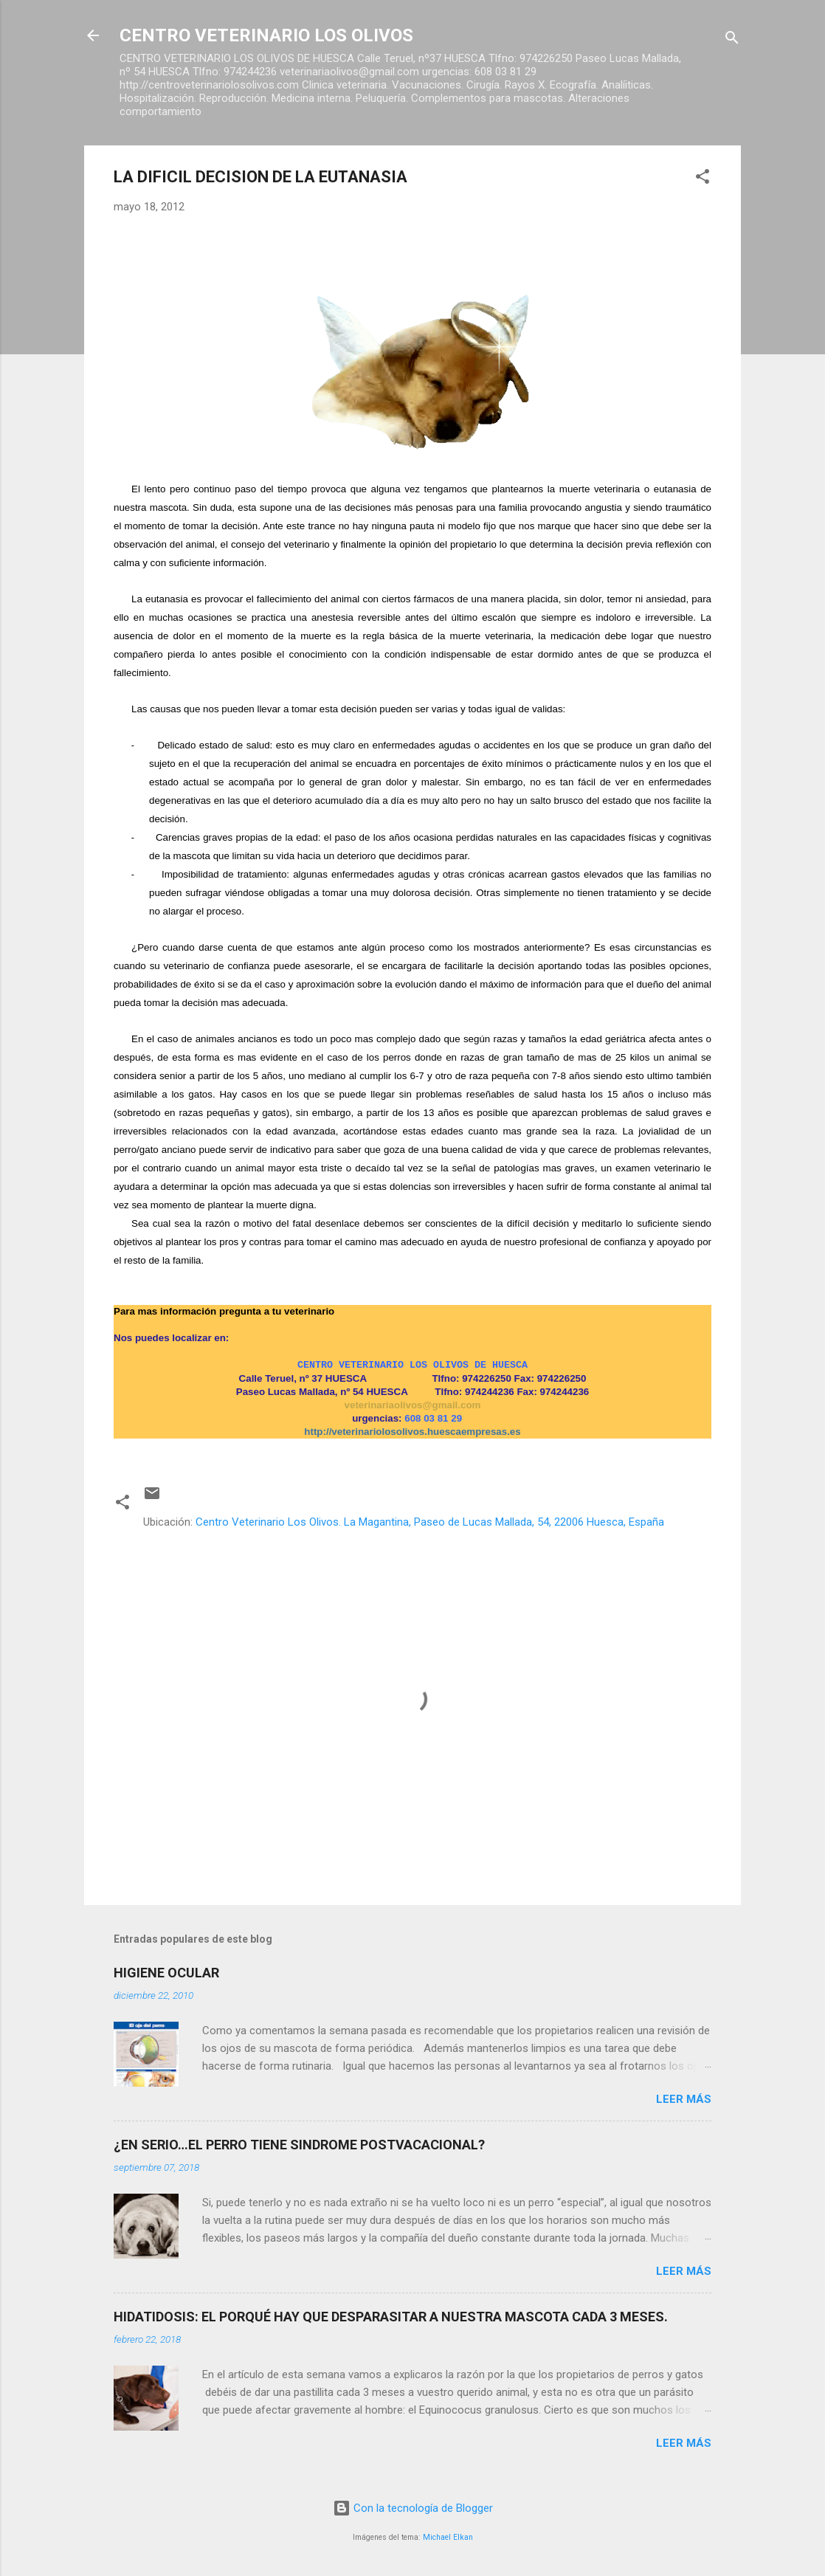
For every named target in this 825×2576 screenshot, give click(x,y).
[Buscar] (732, 40)
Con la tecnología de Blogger (413, 2508)
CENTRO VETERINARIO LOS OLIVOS (266, 35)
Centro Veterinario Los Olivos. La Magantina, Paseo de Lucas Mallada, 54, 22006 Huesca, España (430, 1522)
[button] (702, 179)
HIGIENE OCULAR (166, 1972)
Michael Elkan (448, 2537)
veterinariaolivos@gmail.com (413, 1405)
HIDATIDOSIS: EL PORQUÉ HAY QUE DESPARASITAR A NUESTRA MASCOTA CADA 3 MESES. (391, 2316)
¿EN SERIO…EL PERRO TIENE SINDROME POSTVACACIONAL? (299, 2144)
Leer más (683, 2099)
